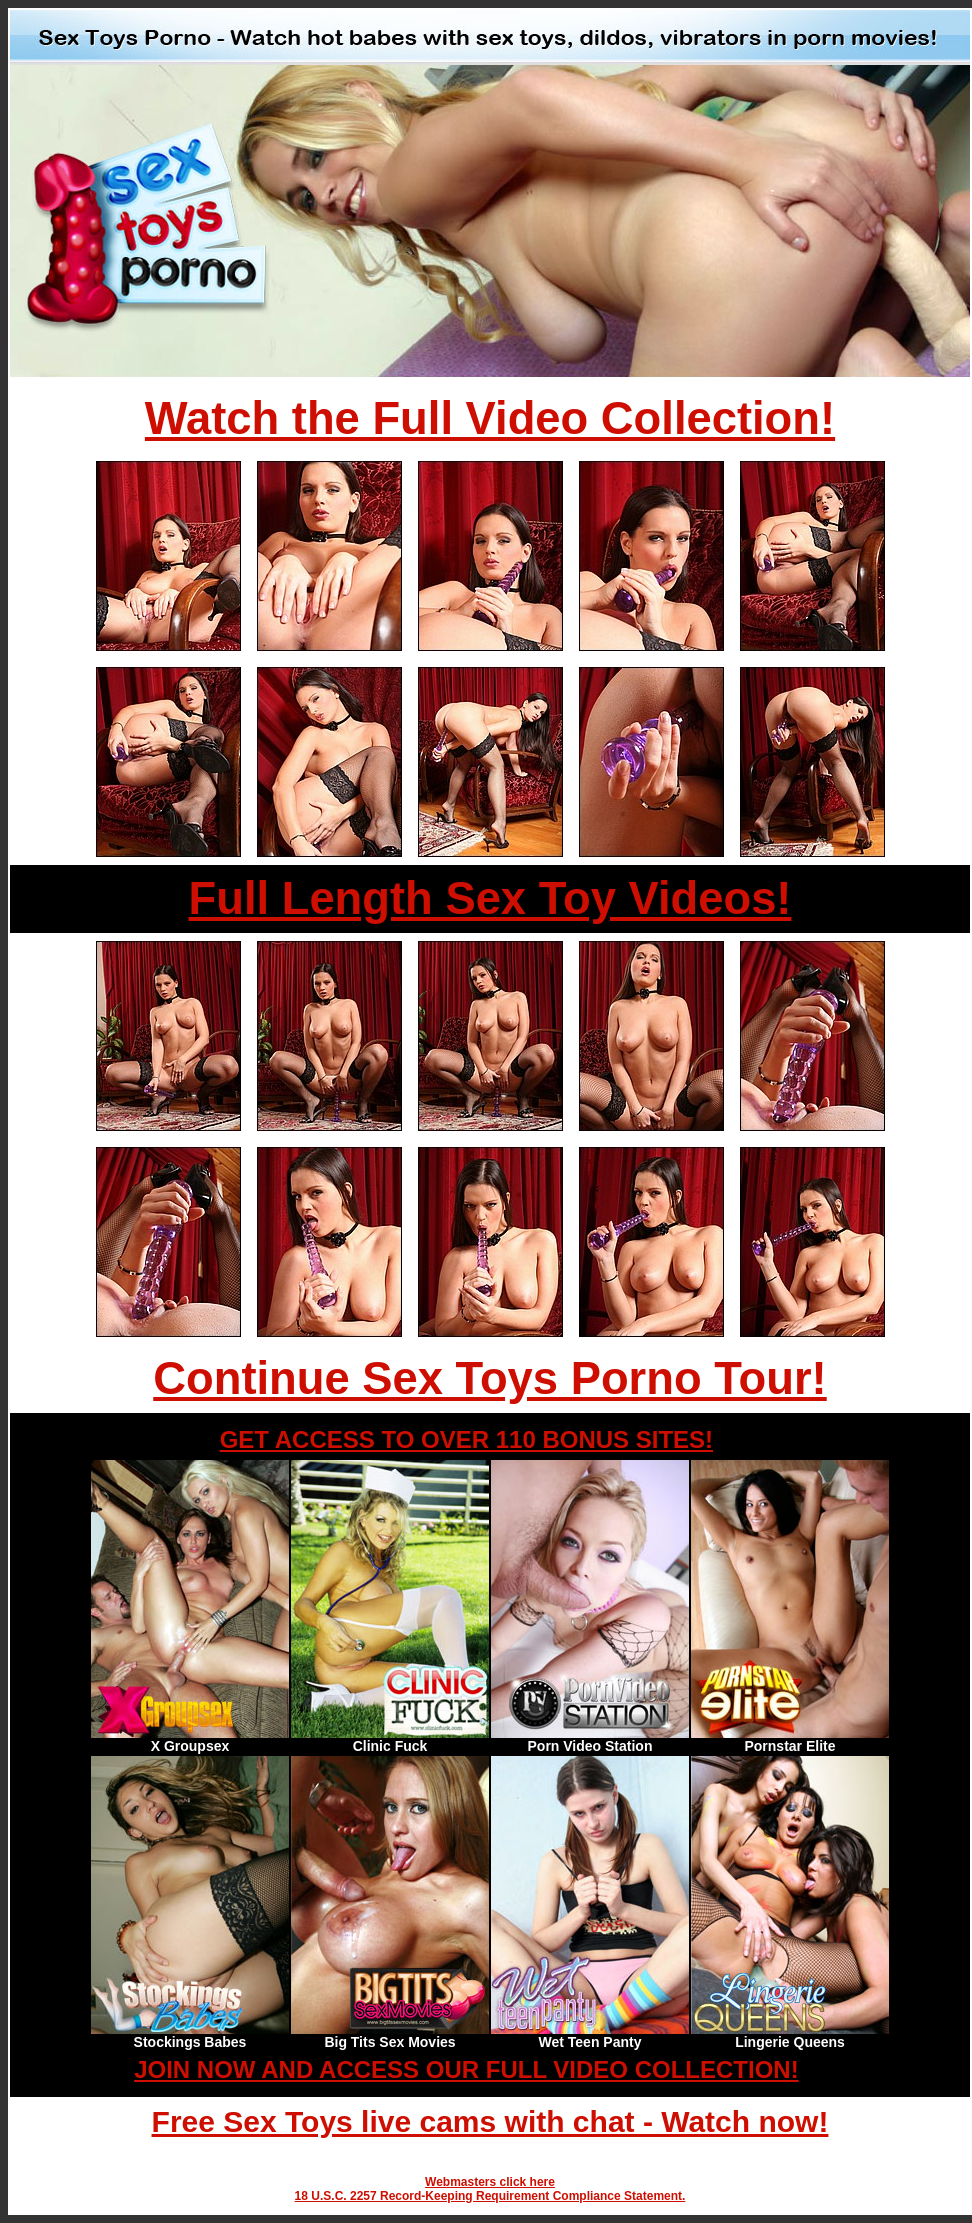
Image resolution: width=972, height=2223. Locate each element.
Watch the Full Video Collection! (490, 418)
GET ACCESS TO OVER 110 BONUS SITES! (466, 1439)
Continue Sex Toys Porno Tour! (489, 1378)
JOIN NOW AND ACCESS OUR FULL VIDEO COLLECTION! (466, 2069)
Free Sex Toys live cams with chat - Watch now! (490, 2121)
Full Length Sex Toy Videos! (490, 898)
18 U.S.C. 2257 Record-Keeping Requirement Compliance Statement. (490, 2196)
